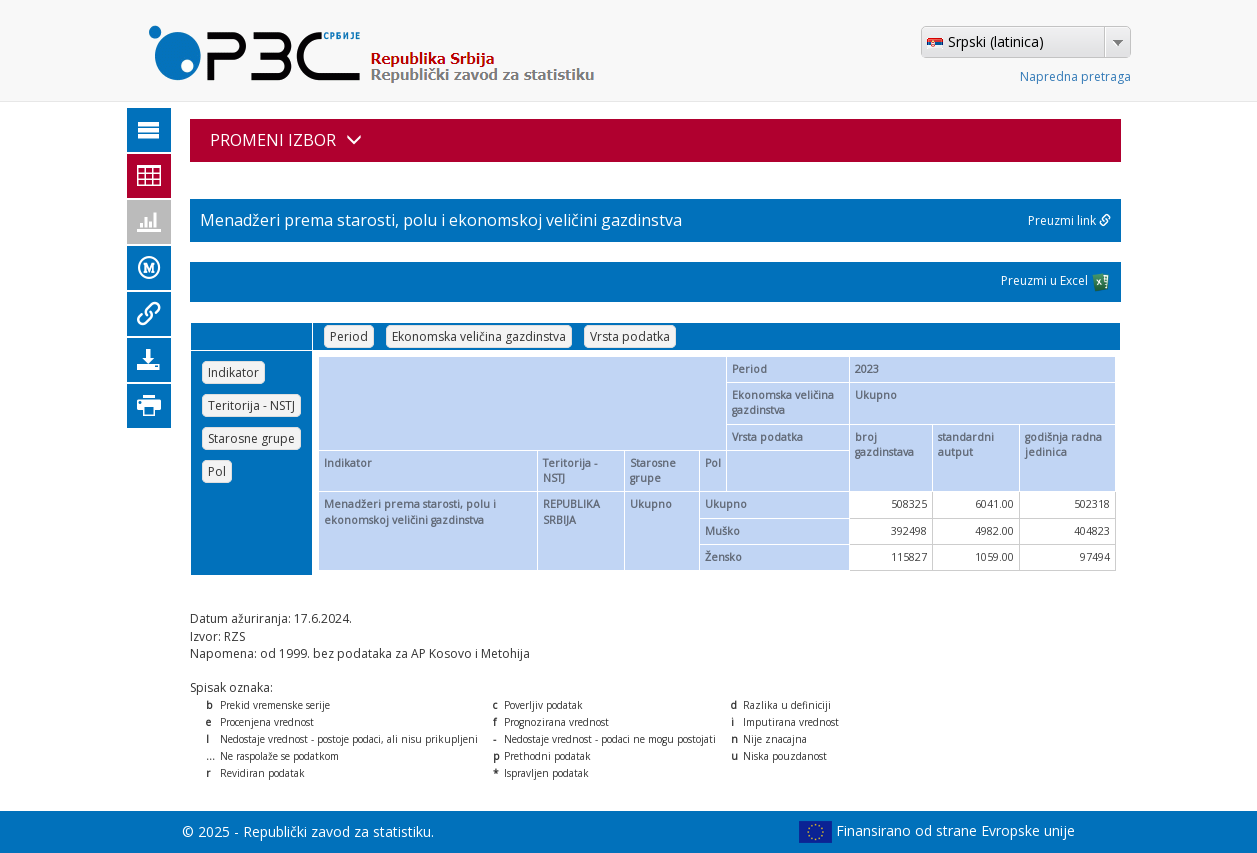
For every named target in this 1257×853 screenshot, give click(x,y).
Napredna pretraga (1075, 76)
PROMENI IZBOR (286, 140)
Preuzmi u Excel (1056, 282)
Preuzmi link (1069, 220)
